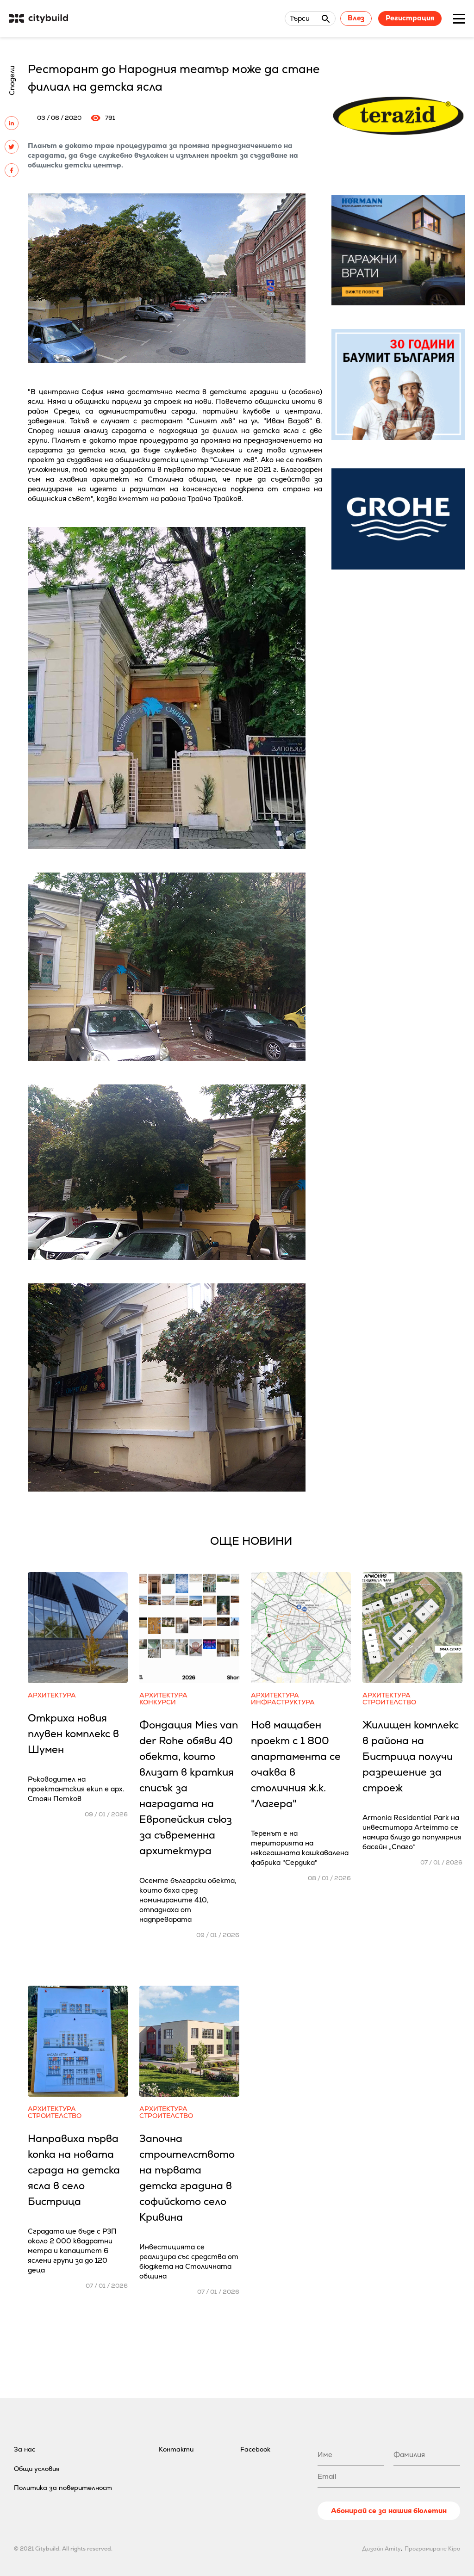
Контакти (176, 2449)
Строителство (389, 1702)
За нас (24, 2449)
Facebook (255, 2449)
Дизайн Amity (381, 2548)
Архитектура (52, 1695)
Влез (356, 17)
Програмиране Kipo (432, 2548)
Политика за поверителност (63, 2487)
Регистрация (410, 17)
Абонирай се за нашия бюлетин (389, 2510)
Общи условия (37, 2469)
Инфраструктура (283, 1702)
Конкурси (157, 1702)
